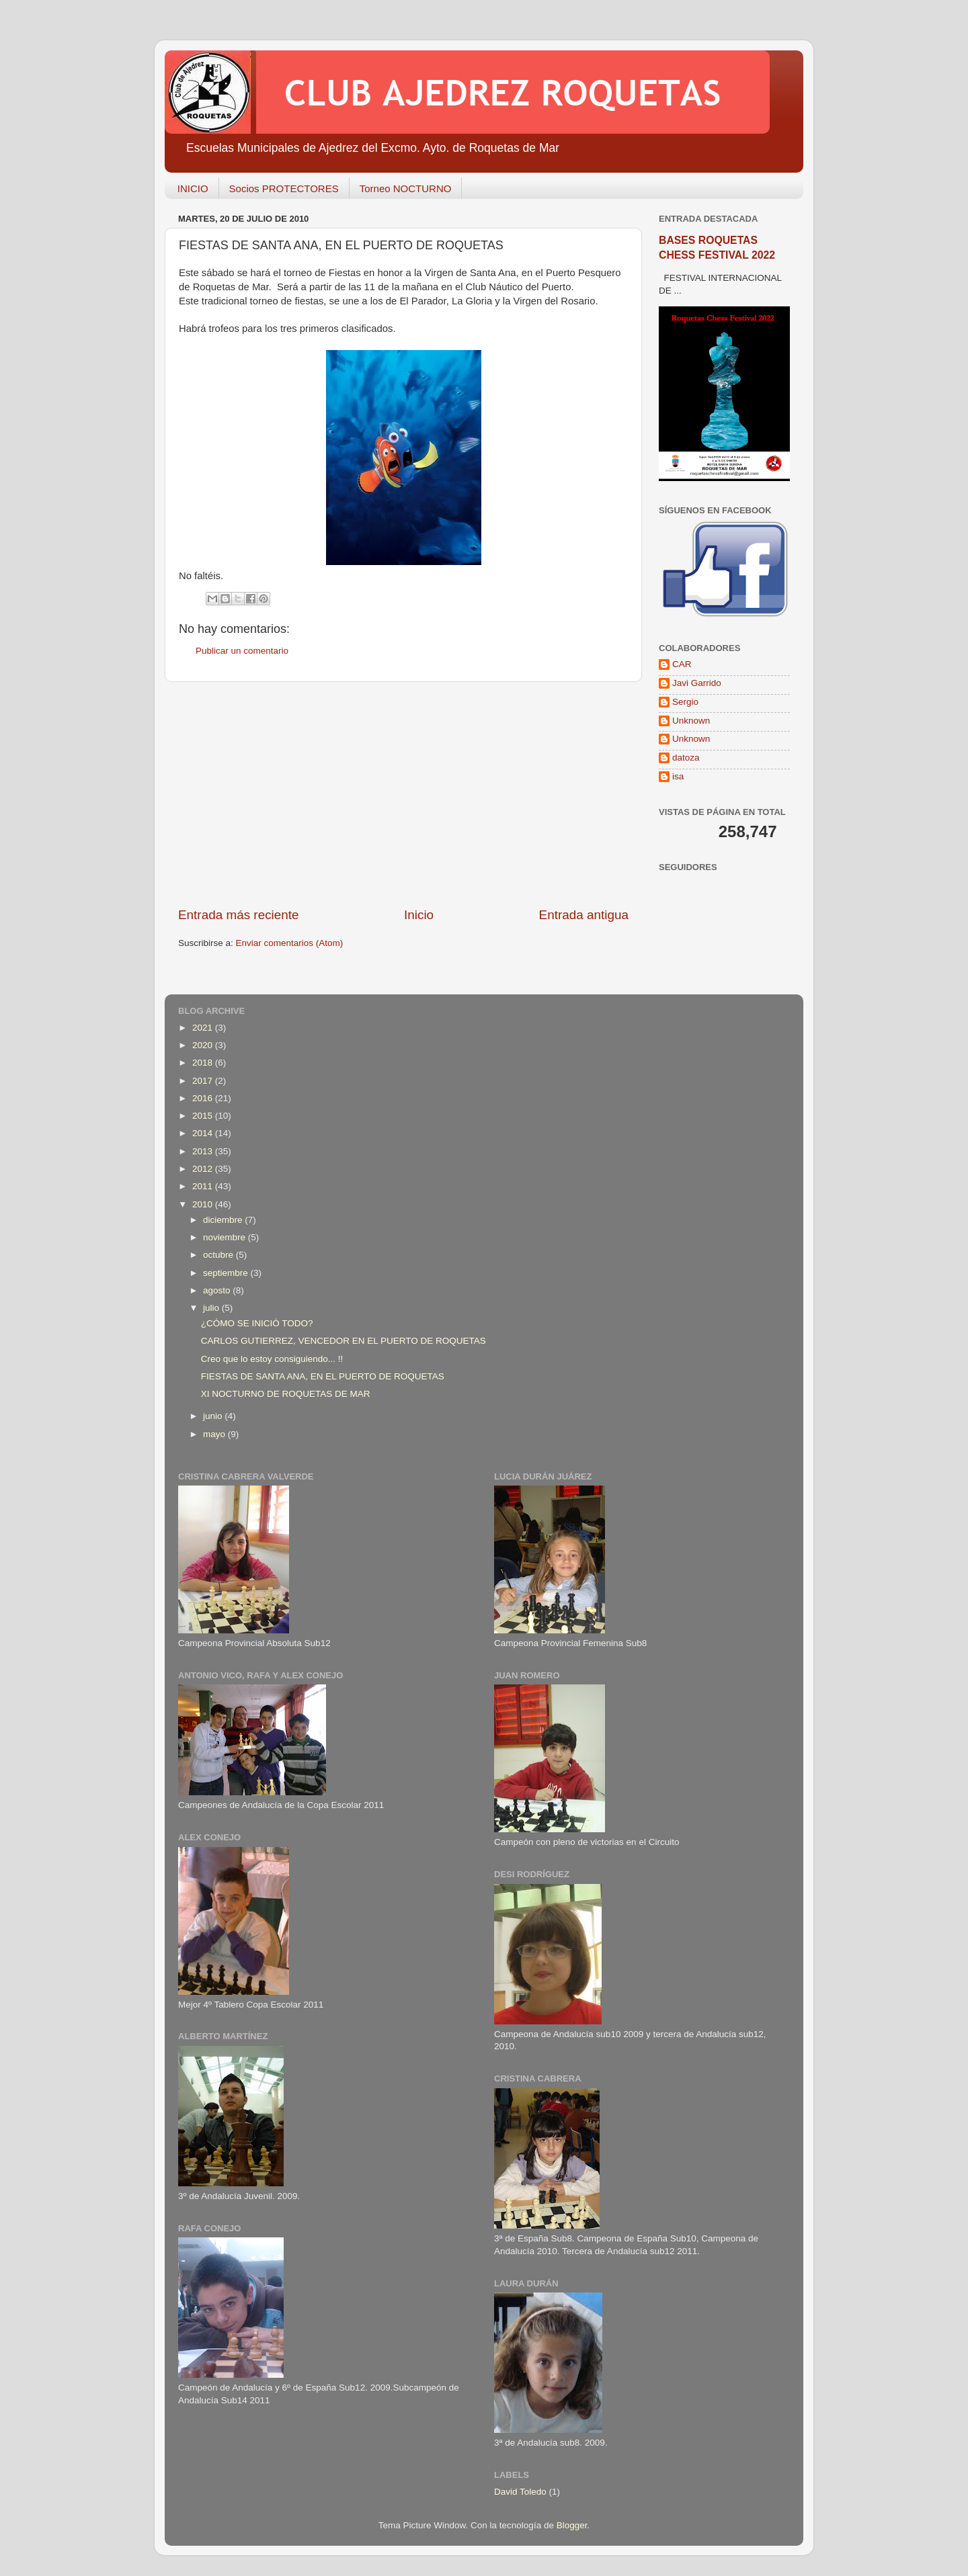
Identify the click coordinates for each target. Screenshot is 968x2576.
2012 (203, 1169)
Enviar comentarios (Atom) (290, 943)
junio (214, 1416)
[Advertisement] (403, 794)
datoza (686, 758)
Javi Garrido (696, 683)
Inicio (419, 915)
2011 (203, 1186)
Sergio (685, 702)
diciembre (224, 1220)
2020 (203, 1045)
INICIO (192, 188)
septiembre (227, 1273)
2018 (203, 1063)
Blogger (572, 2525)
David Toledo (520, 2492)
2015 (203, 1116)
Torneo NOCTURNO (406, 188)
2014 (203, 1133)
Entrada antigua (584, 915)
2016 (203, 1098)
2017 (203, 1081)
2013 (203, 1151)
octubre (219, 1255)
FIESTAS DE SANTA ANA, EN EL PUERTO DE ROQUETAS (322, 1376)
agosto (218, 1290)
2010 (203, 1204)
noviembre (225, 1237)
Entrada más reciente (238, 915)
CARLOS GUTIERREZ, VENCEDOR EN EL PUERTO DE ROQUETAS (343, 1341)
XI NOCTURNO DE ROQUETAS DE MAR (285, 1394)
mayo (215, 1434)
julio (212, 1308)
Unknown (691, 721)
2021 (203, 1028)
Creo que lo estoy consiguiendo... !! (272, 1359)
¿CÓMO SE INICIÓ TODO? (257, 1323)
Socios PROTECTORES (284, 188)
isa (678, 776)
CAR (682, 664)
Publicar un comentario (242, 651)
